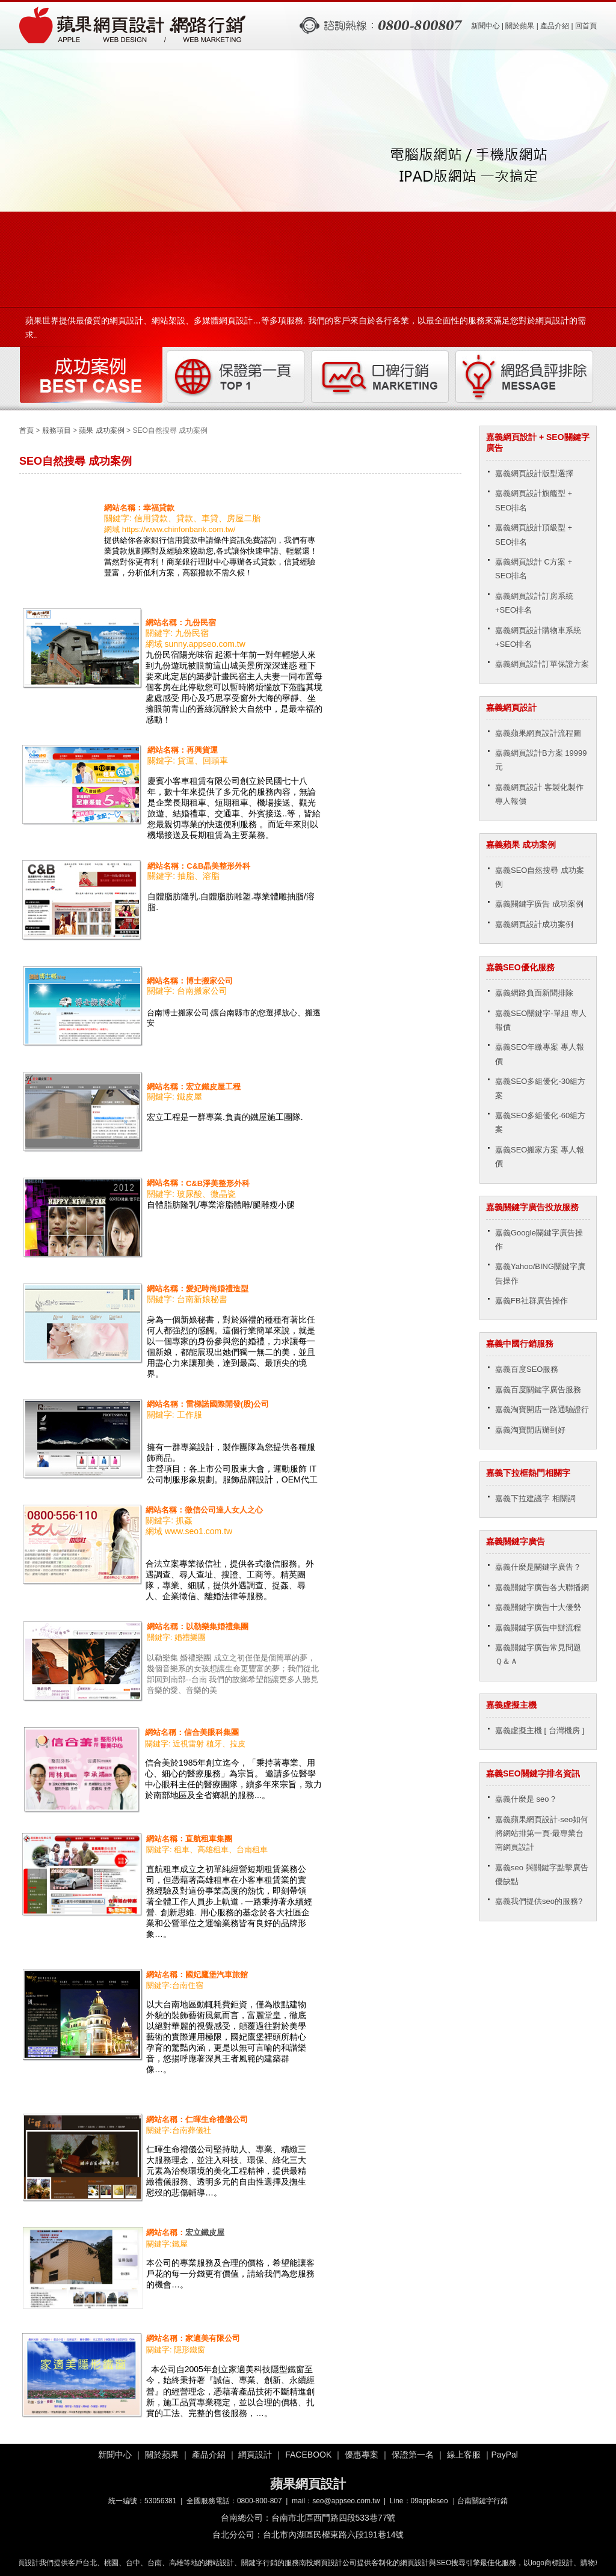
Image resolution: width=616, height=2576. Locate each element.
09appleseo (429, 2501)
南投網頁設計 (324, 2563)
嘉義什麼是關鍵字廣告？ (538, 1566)
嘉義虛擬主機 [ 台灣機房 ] (539, 1730)
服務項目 (56, 430)
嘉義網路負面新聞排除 (534, 992)
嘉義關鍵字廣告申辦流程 (538, 1627)
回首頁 (586, 26)
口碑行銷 (380, 377)
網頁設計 (255, 2454)
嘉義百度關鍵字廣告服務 (538, 1389)
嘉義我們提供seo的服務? (538, 1901)
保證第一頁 (236, 377)
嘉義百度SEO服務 (526, 1369)
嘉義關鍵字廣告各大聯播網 (542, 1587)
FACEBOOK (308, 2454)
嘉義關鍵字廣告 (515, 1541)
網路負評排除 (524, 377)
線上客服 (464, 2454)
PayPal (504, 2454)
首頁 (26, 430)
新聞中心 (485, 26)
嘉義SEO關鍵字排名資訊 (533, 1773)
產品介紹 (554, 26)
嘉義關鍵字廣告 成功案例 (539, 903)
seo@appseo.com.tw (346, 2501)
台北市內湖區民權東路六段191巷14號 (333, 2534)
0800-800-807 (259, 2501)
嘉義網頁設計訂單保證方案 (542, 663)
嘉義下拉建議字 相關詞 (535, 1498)
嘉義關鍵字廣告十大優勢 (538, 1607)
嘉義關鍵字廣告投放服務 (532, 1207)
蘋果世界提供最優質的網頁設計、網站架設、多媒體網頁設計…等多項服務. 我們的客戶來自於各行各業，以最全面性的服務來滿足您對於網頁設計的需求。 (305, 324)
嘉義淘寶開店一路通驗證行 (542, 1409)
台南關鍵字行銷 (482, 2501)
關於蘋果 (519, 26)
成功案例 (91, 377)
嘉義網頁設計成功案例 (534, 924)
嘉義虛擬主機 (511, 1705)
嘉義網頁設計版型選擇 (534, 473)
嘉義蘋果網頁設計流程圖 (538, 733)
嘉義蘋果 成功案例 (521, 844)
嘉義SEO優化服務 (520, 967)
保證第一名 (413, 2454)
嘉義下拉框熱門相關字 (528, 1473)
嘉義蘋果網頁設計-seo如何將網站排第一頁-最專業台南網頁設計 (541, 1833)
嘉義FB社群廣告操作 (531, 1300)
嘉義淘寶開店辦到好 (530, 1429)
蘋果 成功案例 (101, 430)
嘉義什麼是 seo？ (526, 1799)
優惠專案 (361, 2454)
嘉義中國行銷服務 (519, 1343)
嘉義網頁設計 (511, 707)
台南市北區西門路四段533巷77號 (333, 2517)
